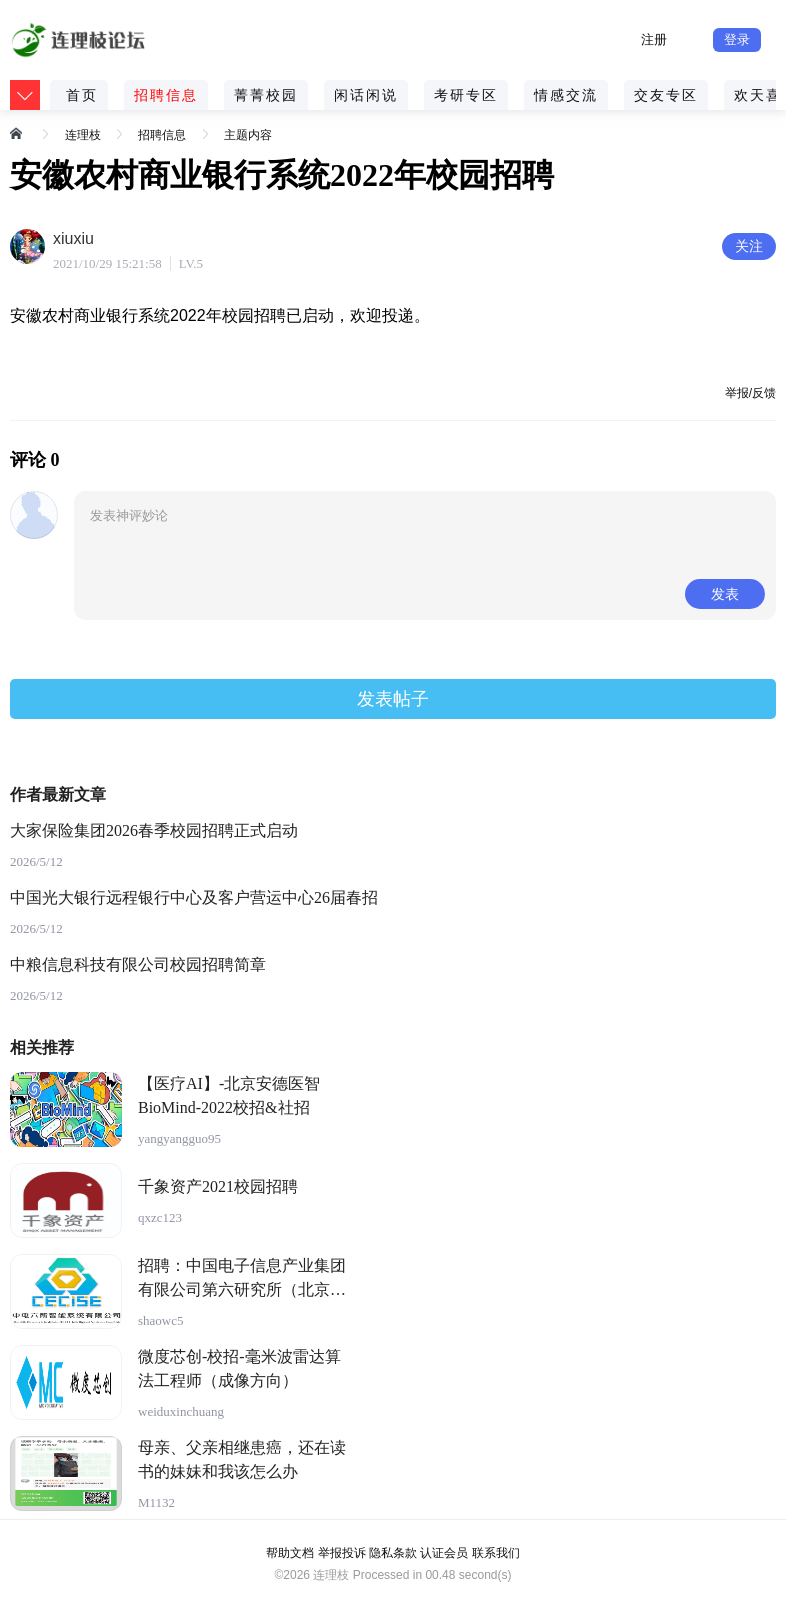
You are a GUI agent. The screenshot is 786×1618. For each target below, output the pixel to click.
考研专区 (466, 95)
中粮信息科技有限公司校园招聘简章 (138, 964)
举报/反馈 (750, 393)
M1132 (156, 1502)
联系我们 (496, 1553)
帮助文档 (290, 1553)
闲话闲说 (366, 95)
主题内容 (248, 135)
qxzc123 (160, 1217)
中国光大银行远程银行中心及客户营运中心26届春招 (194, 897)
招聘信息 (166, 95)
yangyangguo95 (179, 1138)
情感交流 (566, 95)
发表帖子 (393, 699)
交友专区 (666, 95)
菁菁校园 (266, 95)
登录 (737, 39)
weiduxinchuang (181, 1411)
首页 (82, 95)
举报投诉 (342, 1553)
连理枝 (83, 135)
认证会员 (444, 1553)
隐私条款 (393, 1553)
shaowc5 (161, 1320)
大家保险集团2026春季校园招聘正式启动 (154, 830)
